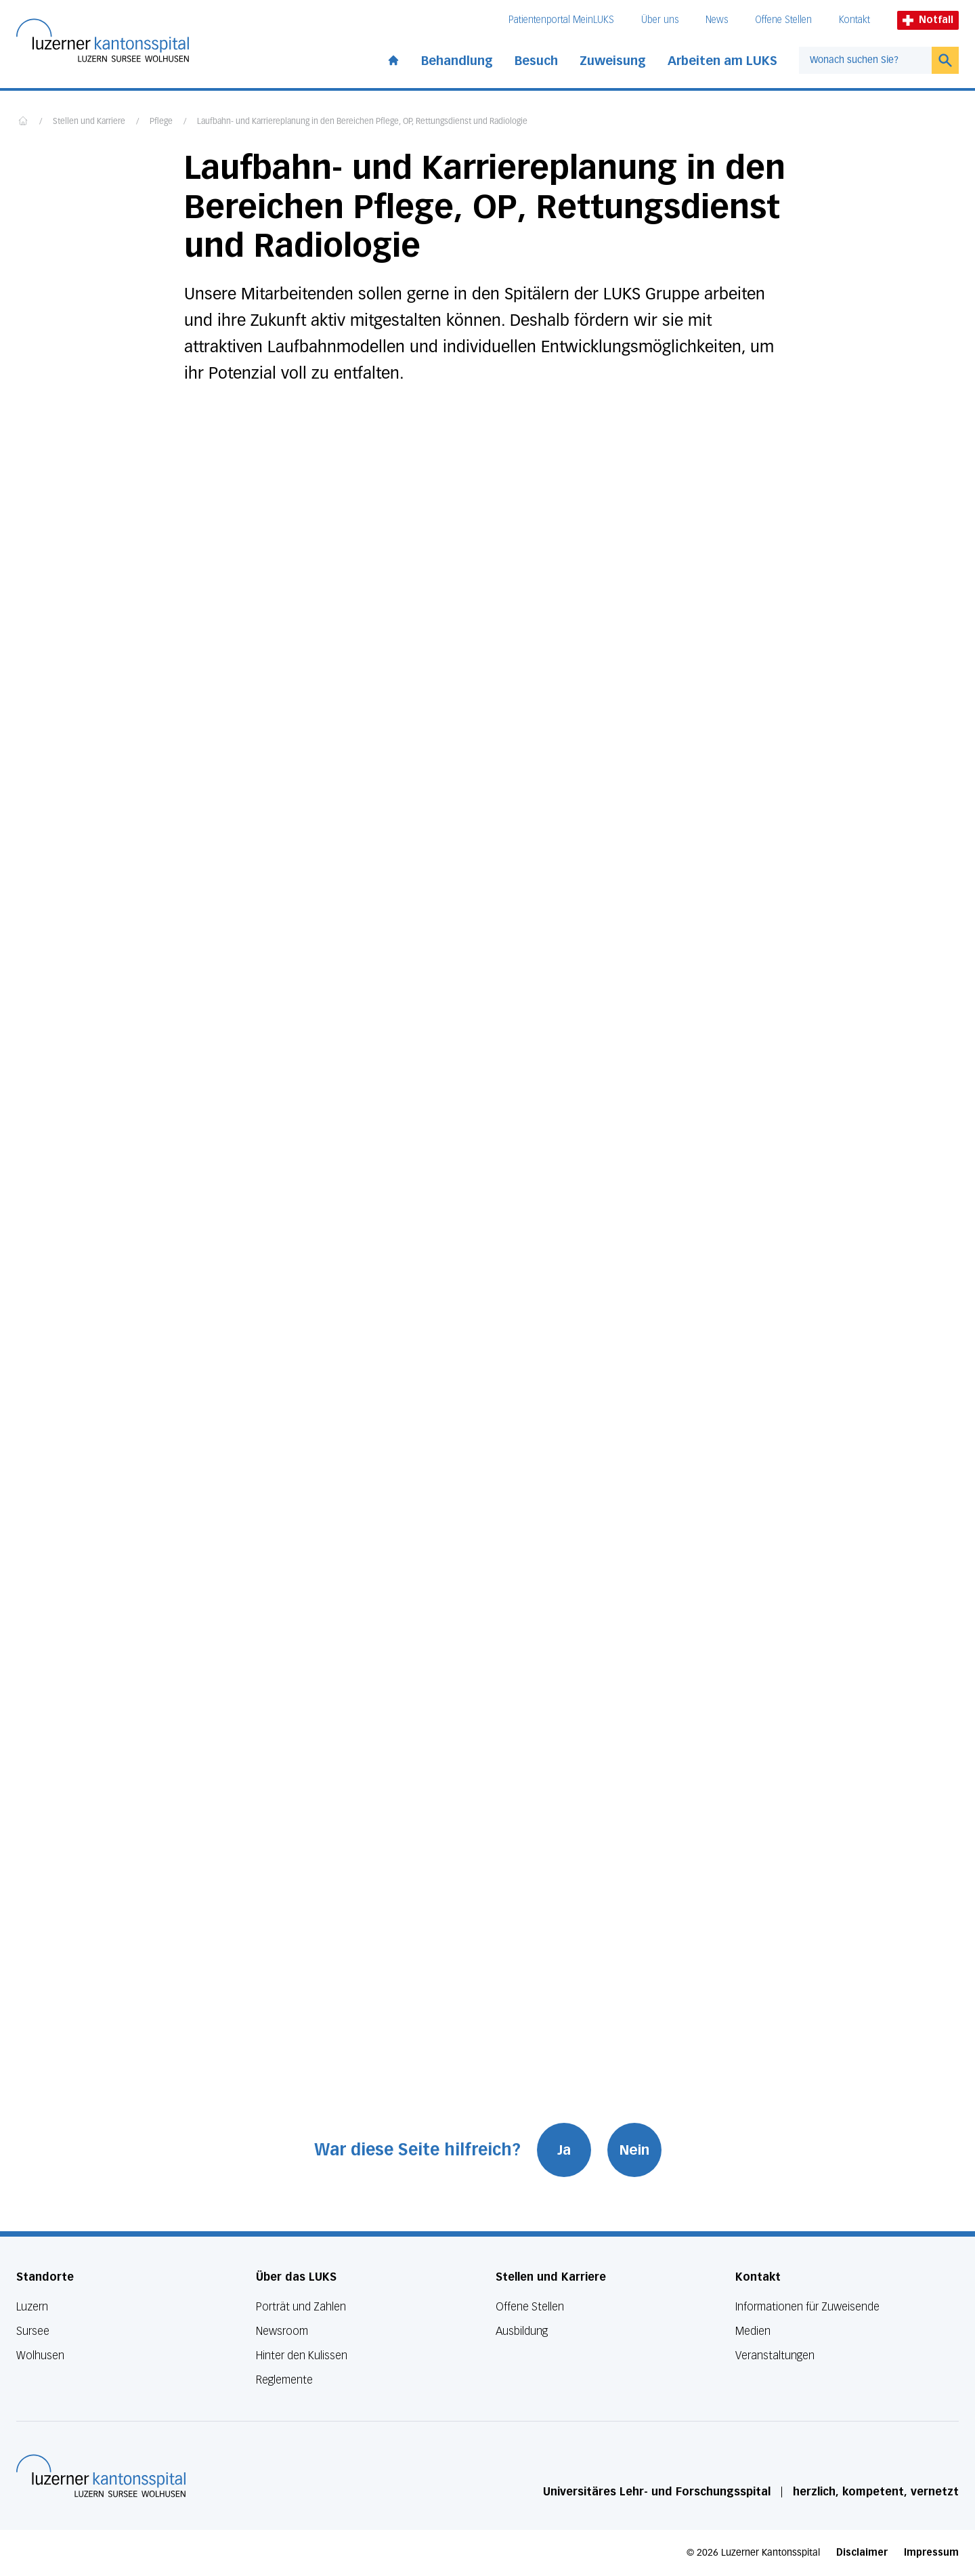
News (717, 20)
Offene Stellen (783, 20)
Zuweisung (613, 61)
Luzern (32, 2306)
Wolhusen (40, 2355)
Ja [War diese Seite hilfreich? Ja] (564, 2150)
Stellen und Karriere (89, 122)
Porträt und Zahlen (301, 2306)
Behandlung (457, 61)
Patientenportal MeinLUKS (561, 20)
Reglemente (284, 2379)
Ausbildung (522, 2331)
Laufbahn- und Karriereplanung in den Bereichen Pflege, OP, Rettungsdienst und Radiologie (362, 122)
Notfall (928, 20)
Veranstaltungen (775, 2355)
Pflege (161, 122)
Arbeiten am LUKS (722, 61)
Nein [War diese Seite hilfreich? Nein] (634, 2150)
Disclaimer (862, 2552)
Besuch (536, 61)
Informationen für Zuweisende (807, 2306)
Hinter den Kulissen (301, 2355)
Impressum (931, 2552)
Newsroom (282, 2331)
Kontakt (854, 20)
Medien (753, 2331)
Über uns (659, 20)
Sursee (32, 2331)
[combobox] (865, 60)
